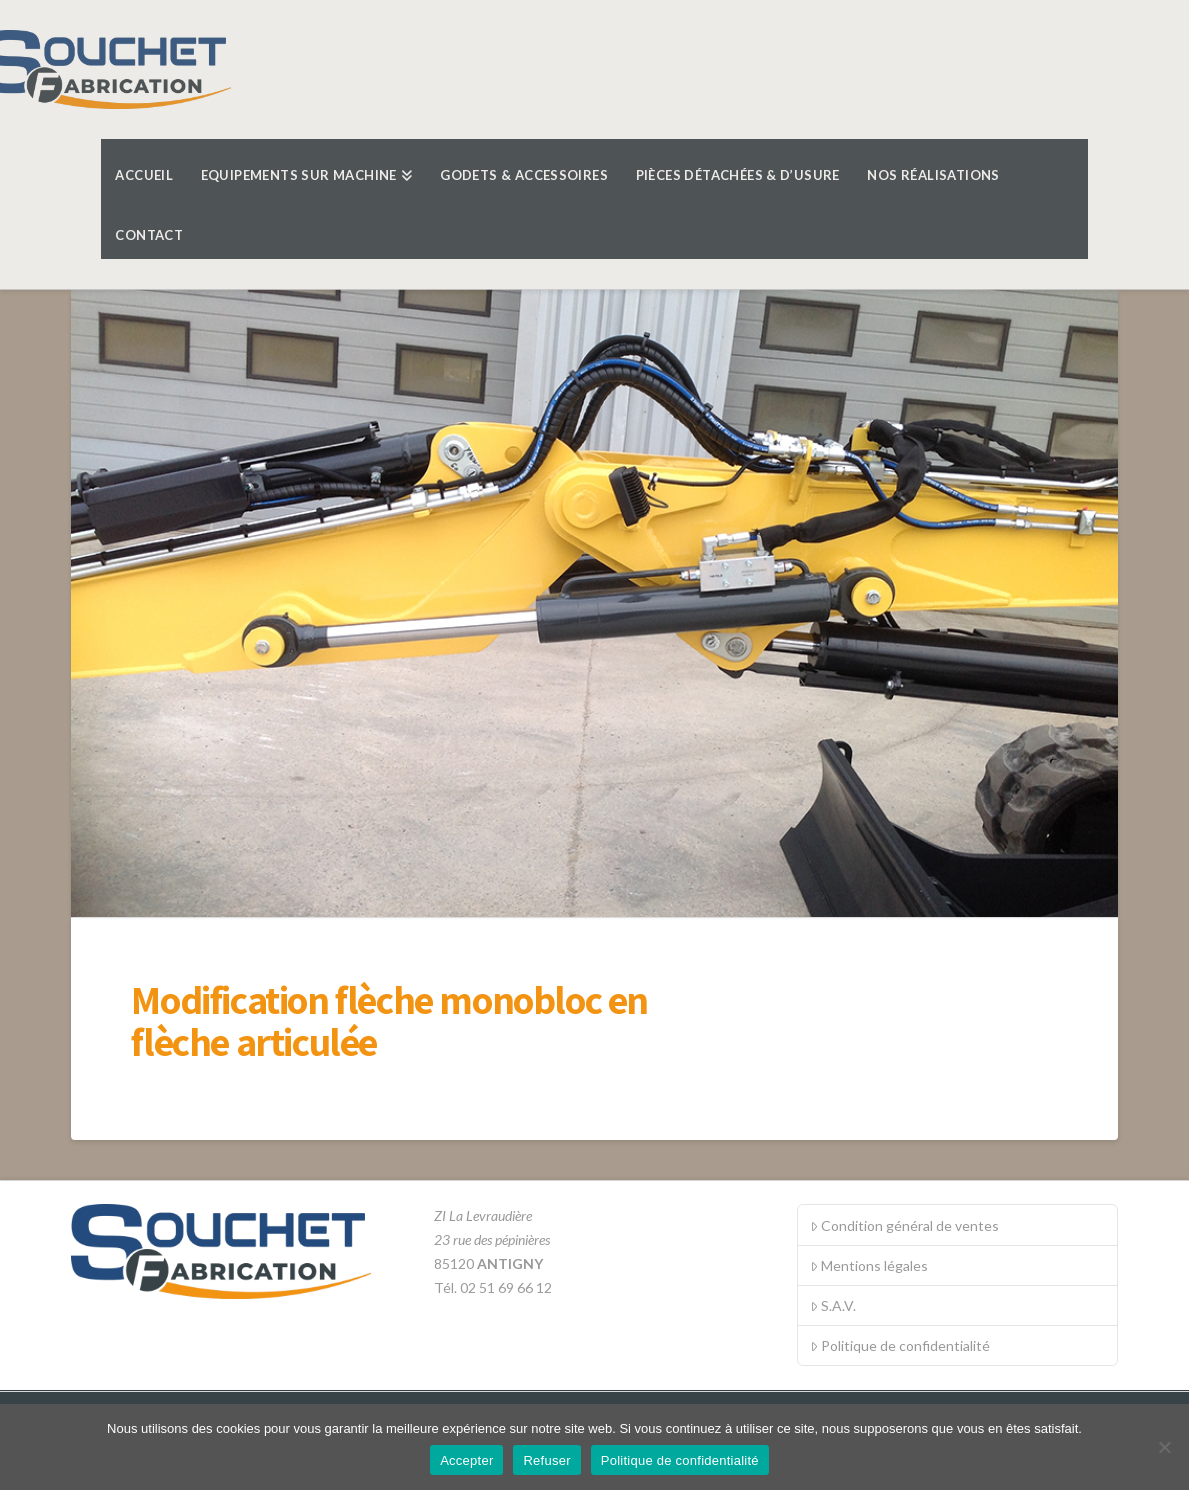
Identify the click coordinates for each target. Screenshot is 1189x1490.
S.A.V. (833, 1305)
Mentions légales (869, 1265)
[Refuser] (1164, 1447)
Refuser (546, 1460)
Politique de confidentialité (900, 1345)
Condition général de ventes (904, 1225)
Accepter (466, 1460)
